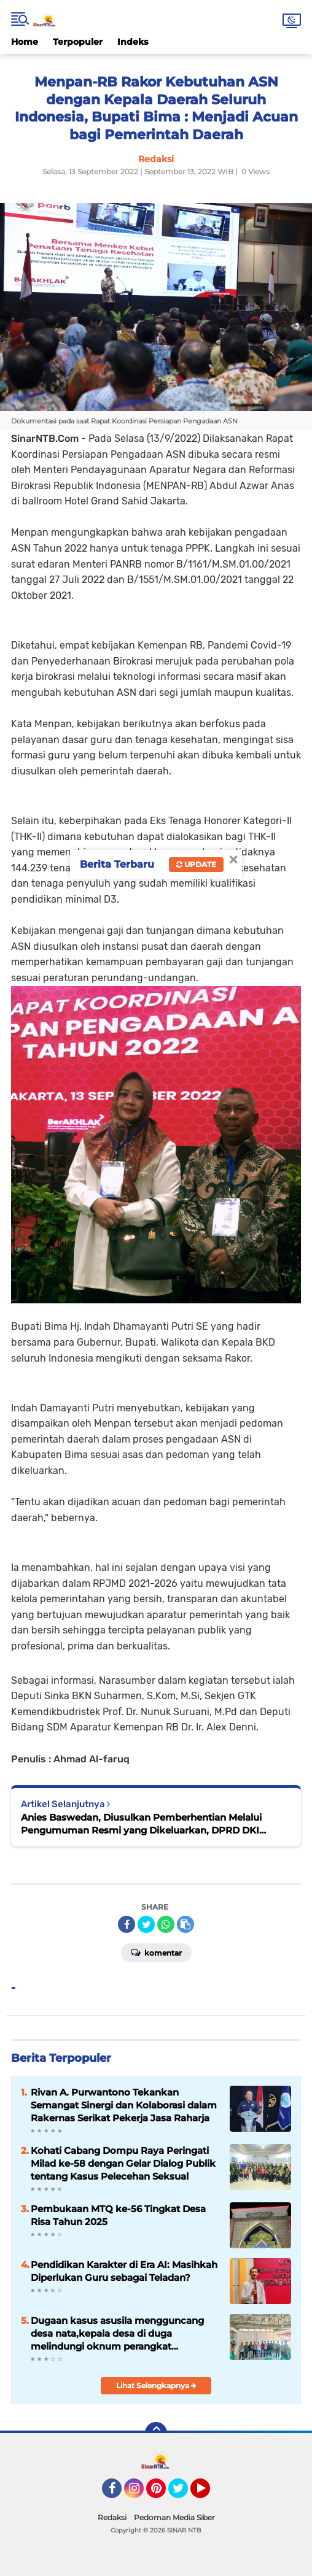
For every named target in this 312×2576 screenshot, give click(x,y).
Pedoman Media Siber (174, 2517)
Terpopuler (78, 41)
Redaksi (112, 2517)
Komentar (156, 1952)
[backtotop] (156, 2433)
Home (24, 41)
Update (196, 864)
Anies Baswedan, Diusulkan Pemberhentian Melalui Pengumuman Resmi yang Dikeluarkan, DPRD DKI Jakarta (141, 1824)
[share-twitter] (146, 1924)
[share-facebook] (126, 1924)
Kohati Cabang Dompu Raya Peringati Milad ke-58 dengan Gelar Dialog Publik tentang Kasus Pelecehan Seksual (123, 2163)
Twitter (183, 2493)
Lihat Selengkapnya (156, 2385)
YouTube (208, 2493)
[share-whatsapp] (165, 1924)
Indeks (132, 41)
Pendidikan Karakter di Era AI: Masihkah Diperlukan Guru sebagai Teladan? (124, 2271)
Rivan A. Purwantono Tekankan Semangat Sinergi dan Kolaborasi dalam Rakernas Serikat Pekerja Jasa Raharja (124, 2105)
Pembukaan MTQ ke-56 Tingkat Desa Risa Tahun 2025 (118, 2215)
